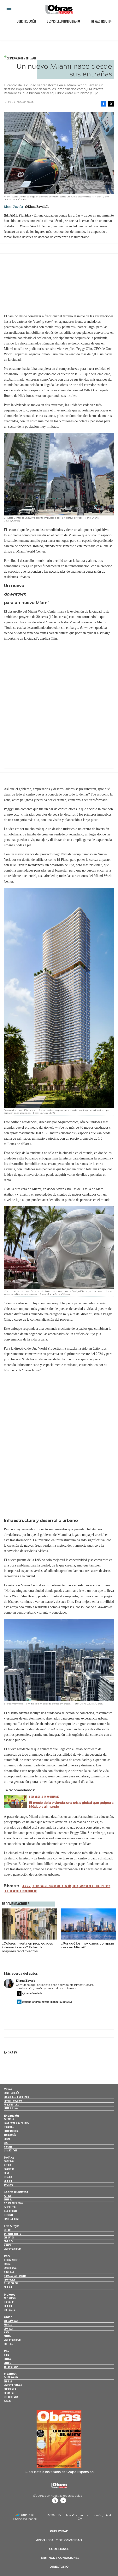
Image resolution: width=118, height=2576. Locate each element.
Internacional (11, 2136)
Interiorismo (11, 2114)
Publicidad (59, 2537)
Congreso (9, 2174)
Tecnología (10, 2140)
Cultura (8, 2349)
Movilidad (9, 2277)
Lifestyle (8, 2220)
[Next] (112, 1922)
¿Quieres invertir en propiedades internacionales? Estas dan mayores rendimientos (27, 1947)
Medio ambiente (12, 2265)
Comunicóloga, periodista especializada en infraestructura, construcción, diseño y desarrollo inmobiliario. (55, 1992)
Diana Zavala (25, 1986)
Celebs (7, 2368)
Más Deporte (10, 2216)
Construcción (26, 21)
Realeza (8, 2330)
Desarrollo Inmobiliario (63, 21)
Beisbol (8, 2205)
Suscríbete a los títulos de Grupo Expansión (59, 2477)
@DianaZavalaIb (37, 207)
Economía (9, 2132)
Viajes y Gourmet (12, 2254)
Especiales (9, 2315)
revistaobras (55, 2506)
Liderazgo (9, 2307)
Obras (8, 2095)
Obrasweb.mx (63, 2506)
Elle (6, 2357)
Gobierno (9, 2167)
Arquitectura (11, 2110)
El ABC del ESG (11, 2289)
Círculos (9, 2334)
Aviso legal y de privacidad (59, 2545)
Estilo (7, 2235)
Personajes (10, 2394)
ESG (6, 2148)
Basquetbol (10, 2213)
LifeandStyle (10, 2156)
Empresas (9, 2125)
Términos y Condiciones (59, 2563)
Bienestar (9, 2398)
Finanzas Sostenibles (15, 2281)
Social (7, 2269)
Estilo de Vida (11, 2402)
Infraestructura (102, 21)
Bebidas (8, 2387)
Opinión (8, 2186)
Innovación (9, 2285)
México (7, 2170)
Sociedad (8, 2190)
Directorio (59, 2572)
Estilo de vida (11, 2372)
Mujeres (8, 2152)
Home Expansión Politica (16, 2128)
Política (9, 2163)
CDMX (6, 2178)
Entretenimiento (12, 2239)
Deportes (9, 2243)
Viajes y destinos (13, 2390)
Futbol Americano (13, 2208)
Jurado (7, 2406)
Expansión (11, 2121)
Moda (6, 2338)
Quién (8, 2323)
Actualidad (10, 2303)
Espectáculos (11, 2326)
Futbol (7, 2201)
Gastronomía (11, 2383)
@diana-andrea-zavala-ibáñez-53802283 (47, 2007)
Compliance (59, 2554)
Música (7, 2251)
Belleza (7, 2342)
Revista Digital (11, 2224)
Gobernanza (10, 2273)
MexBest (10, 2379)
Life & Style (11, 2231)
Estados (8, 2182)
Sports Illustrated (16, 2197)
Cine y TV (8, 2247)
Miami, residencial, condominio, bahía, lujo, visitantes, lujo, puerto (67, 1886)
